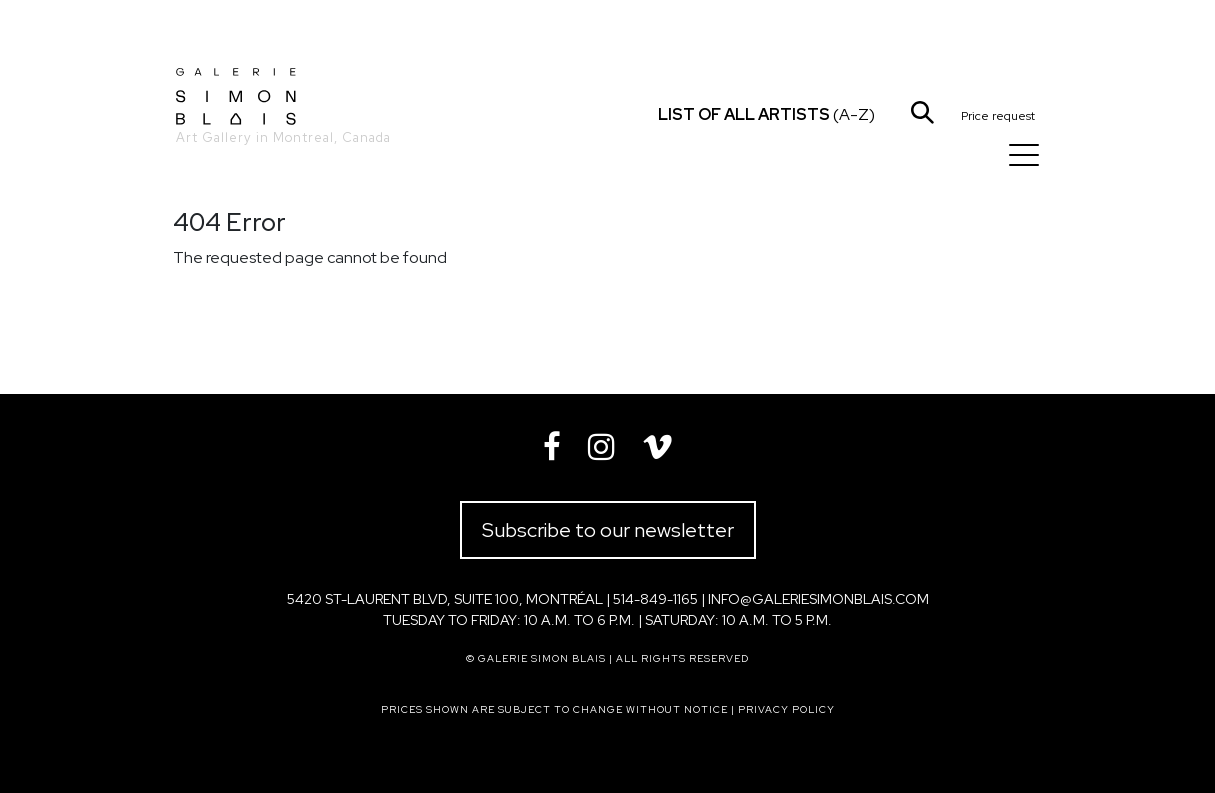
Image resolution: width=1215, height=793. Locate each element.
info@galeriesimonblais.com (818, 599)
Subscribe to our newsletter (608, 530)
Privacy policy (786, 709)
